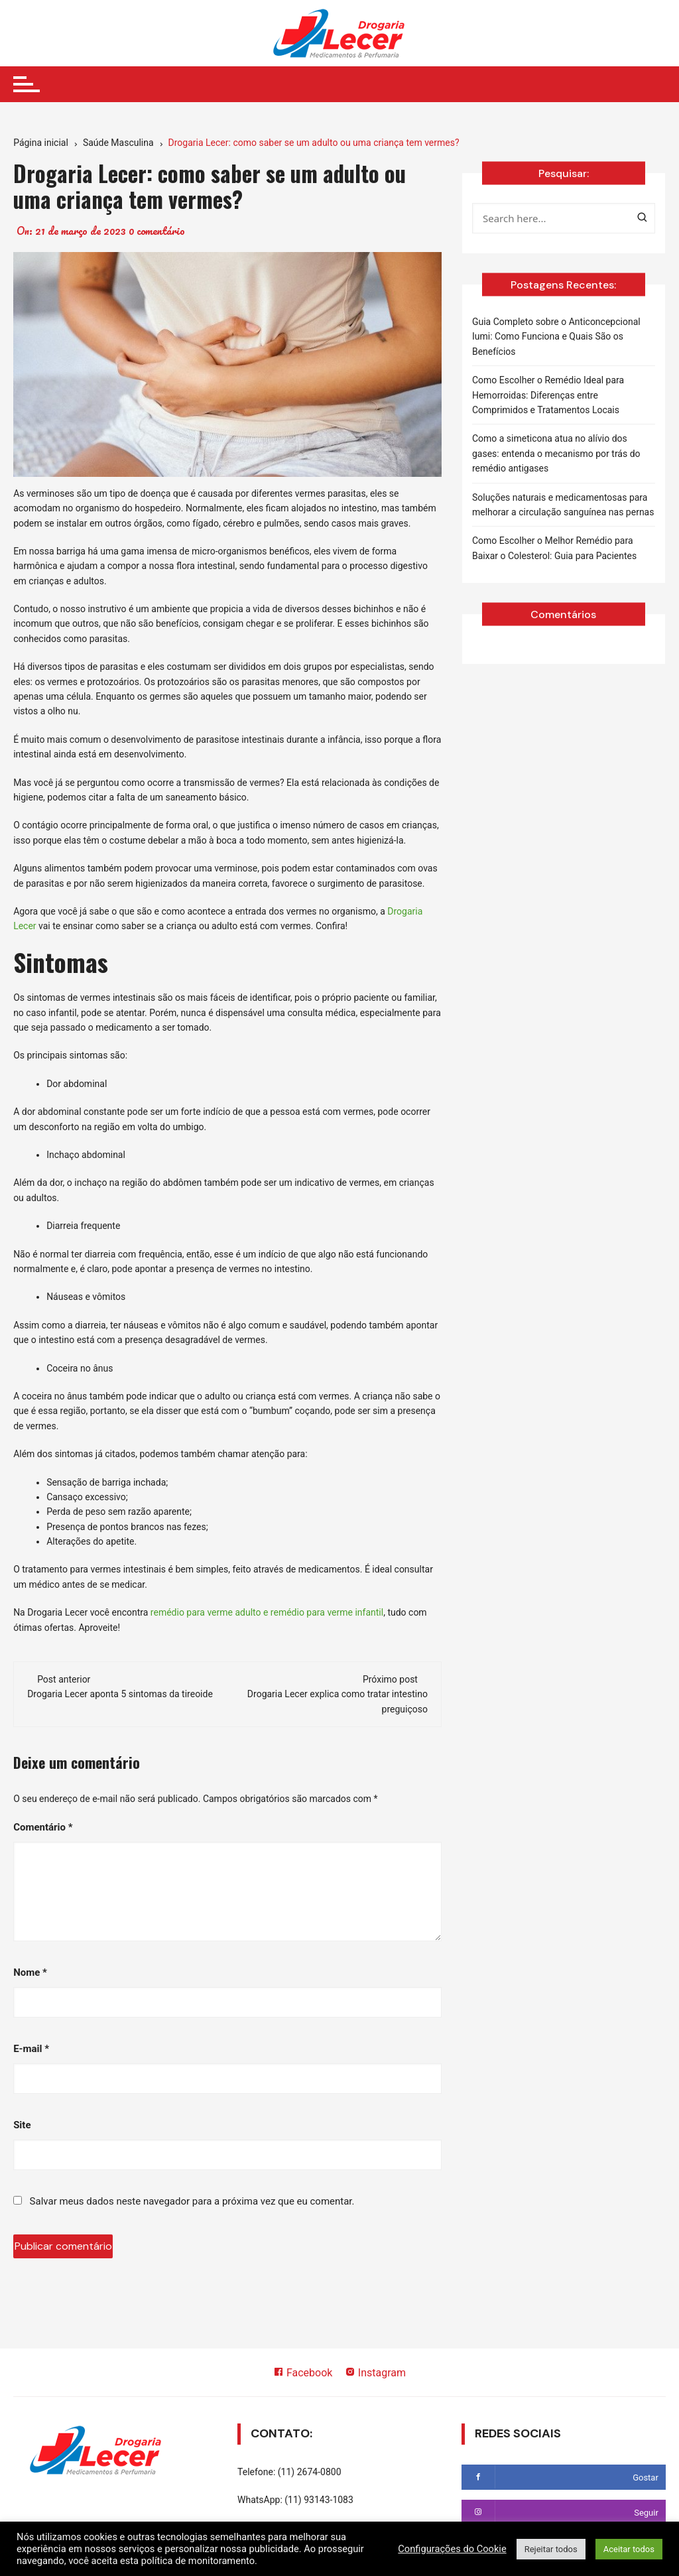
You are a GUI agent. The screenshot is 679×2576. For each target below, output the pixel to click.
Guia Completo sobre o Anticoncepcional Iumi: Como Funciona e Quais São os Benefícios (556, 336)
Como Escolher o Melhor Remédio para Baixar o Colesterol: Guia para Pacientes (554, 547)
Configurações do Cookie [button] (452, 2549)
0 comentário (157, 231)
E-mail (31, 2049)
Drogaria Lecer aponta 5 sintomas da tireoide (120, 1694)
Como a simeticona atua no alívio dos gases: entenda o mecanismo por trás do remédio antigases (556, 453)
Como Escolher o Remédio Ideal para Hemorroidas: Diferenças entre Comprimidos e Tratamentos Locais (548, 395)
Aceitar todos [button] (628, 2549)
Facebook (302, 2372)
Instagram (375, 2372)
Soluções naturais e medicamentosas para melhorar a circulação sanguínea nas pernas (563, 504)
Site (22, 2125)
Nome (30, 1972)
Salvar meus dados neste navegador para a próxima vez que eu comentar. (192, 2201)
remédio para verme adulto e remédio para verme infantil (267, 1612)
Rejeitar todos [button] (551, 2549)
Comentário (42, 1827)
